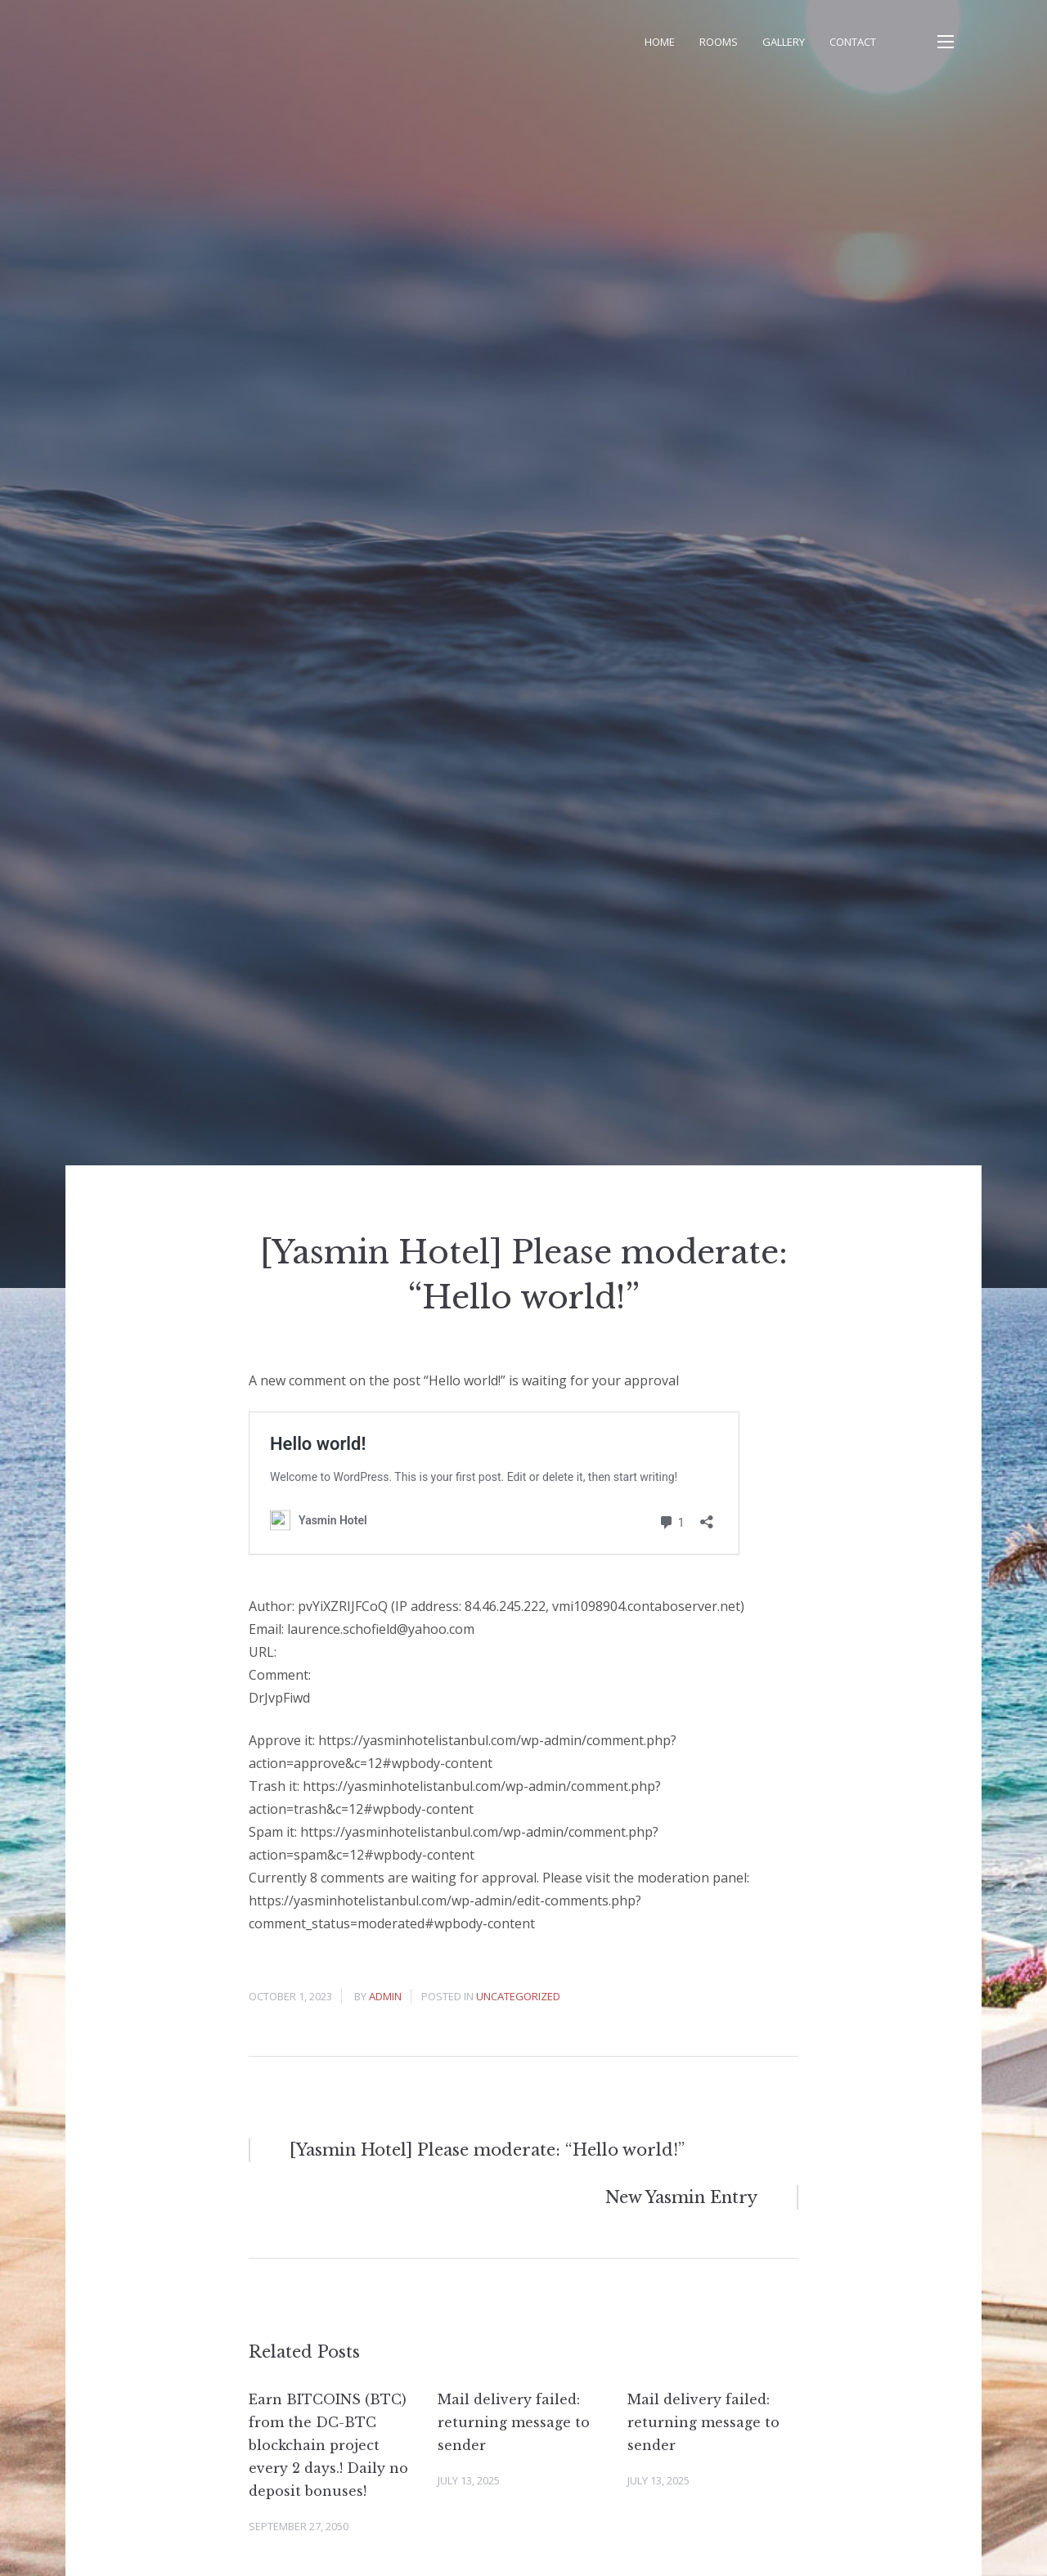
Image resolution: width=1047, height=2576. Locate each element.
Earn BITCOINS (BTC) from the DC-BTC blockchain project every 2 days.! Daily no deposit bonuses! (328, 2445)
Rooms (718, 41)
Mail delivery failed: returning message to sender (514, 2422)
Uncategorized (518, 1996)
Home (660, 41)
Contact (852, 41)
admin (385, 1996)
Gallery (783, 41)
